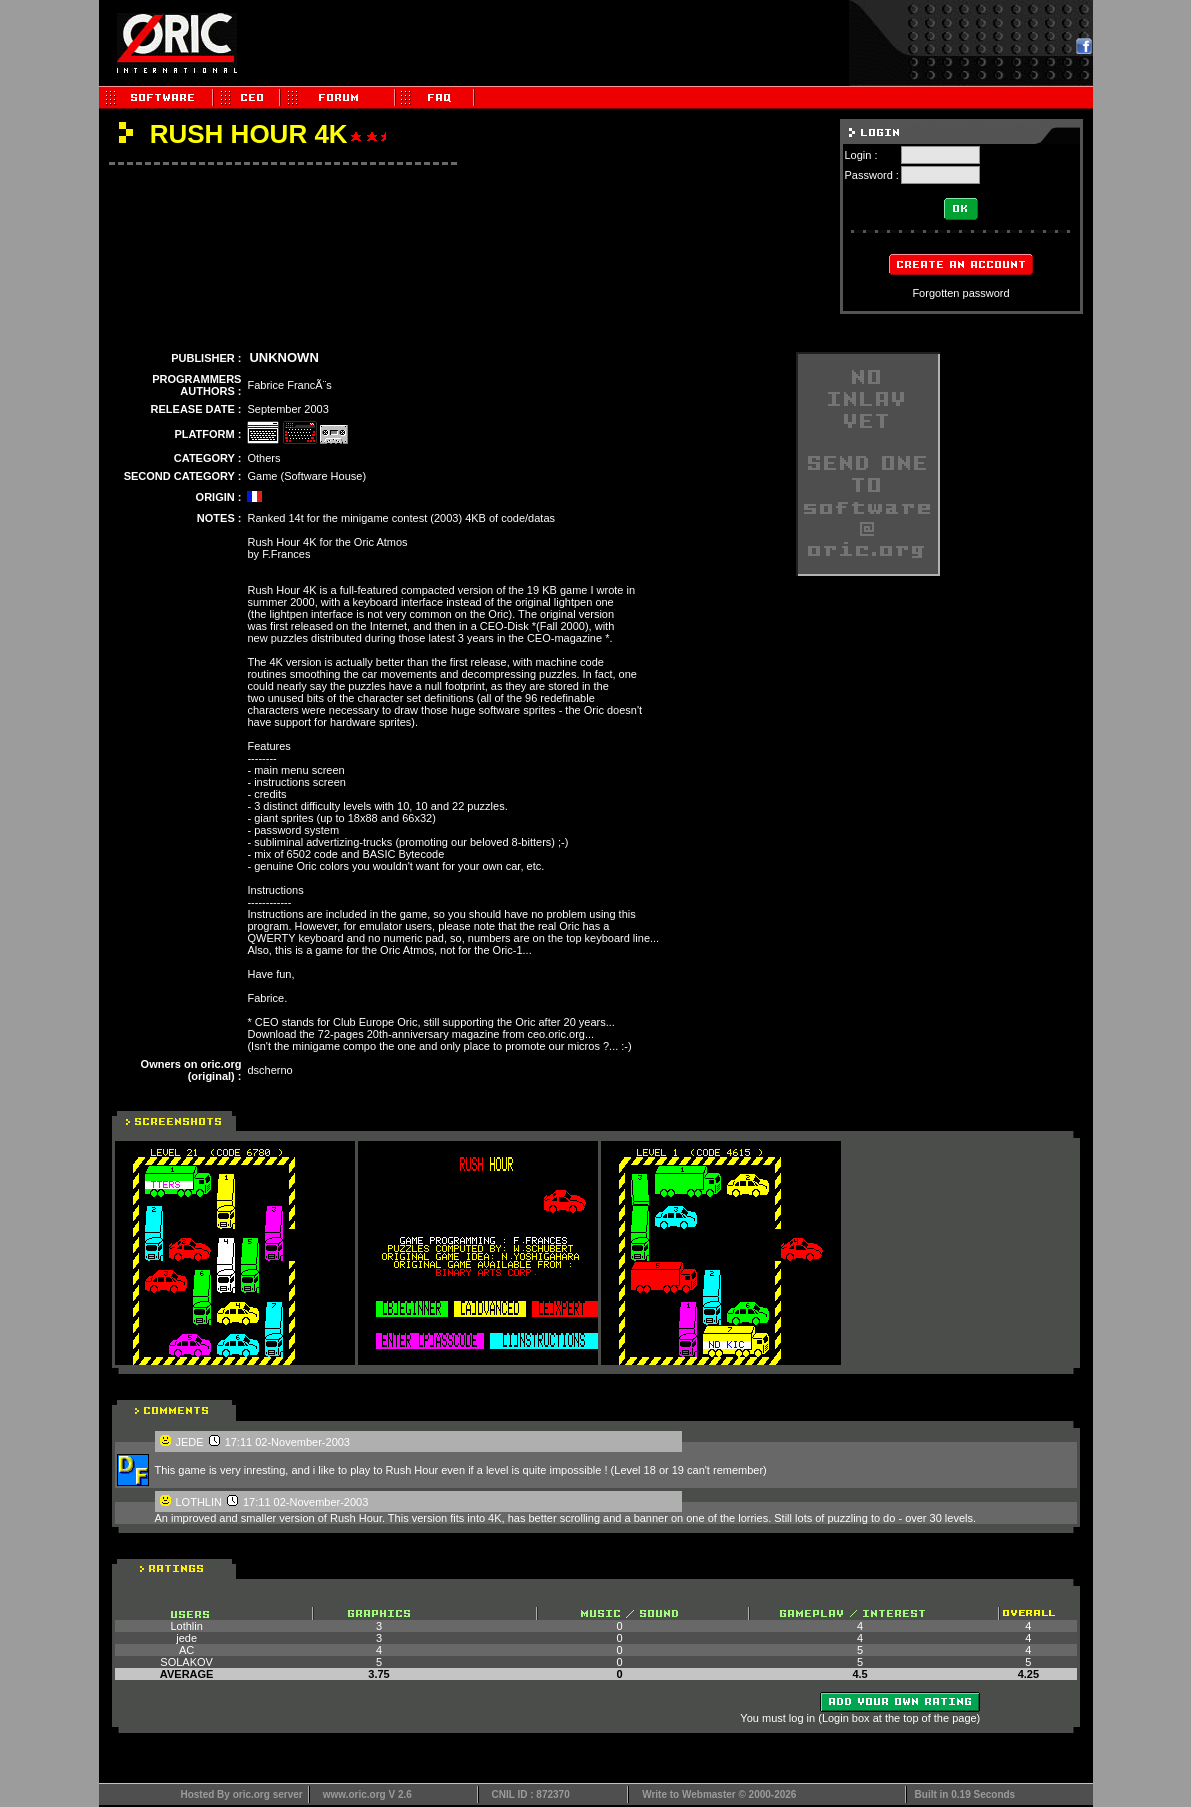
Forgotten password (960, 293)
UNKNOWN (283, 357)
